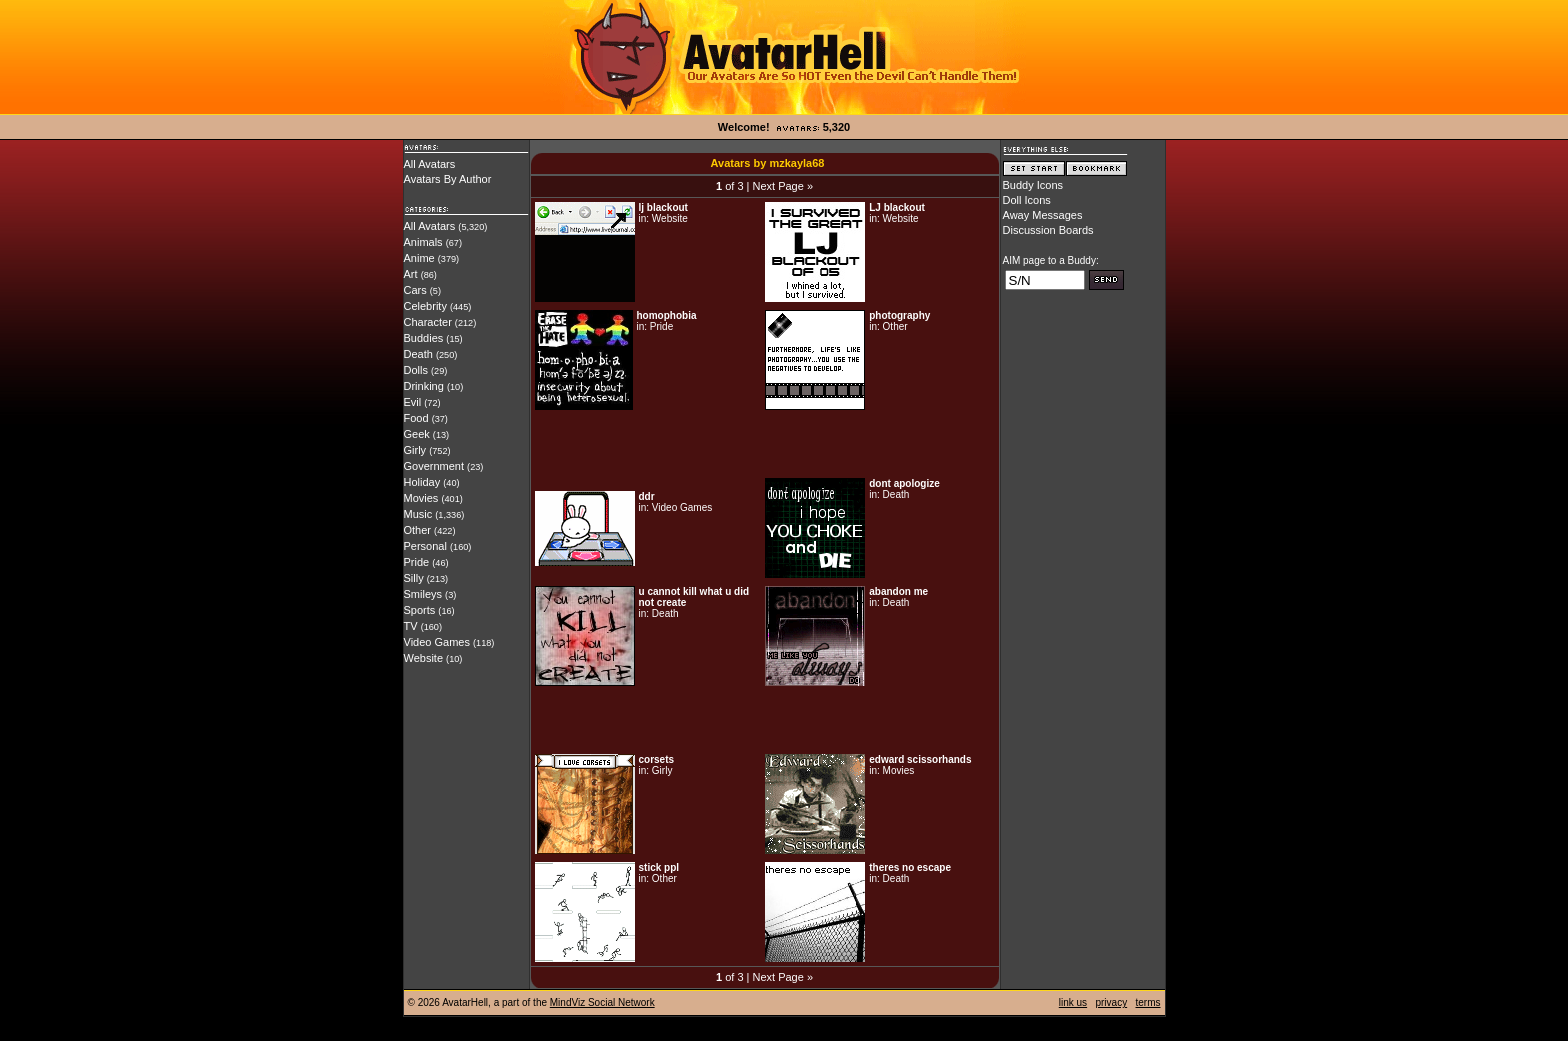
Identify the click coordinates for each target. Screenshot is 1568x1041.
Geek (417, 434)
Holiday (422, 482)
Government (434, 466)
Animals (423, 242)
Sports (420, 610)
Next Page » (782, 186)
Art (411, 274)
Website (424, 658)
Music (418, 514)
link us (1073, 1002)
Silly (414, 578)
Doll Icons (1027, 200)
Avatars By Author (448, 179)
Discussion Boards (1048, 230)
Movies (421, 498)
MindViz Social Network (602, 1002)
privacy (1111, 1002)
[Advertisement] (765, 444)
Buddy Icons (1033, 185)
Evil (413, 402)
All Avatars (430, 164)
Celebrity (425, 306)
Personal (425, 546)
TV (411, 626)
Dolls (416, 370)
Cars (415, 290)
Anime (419, 258)
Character (428, 322)
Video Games (437, 642)
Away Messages (1043, 215)
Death (418, 354)
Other (418, 530)
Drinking (424, 386)
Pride (417, 562)
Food (416, 418)
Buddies (424, 338)
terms (1148, 1002)
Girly (415, 450)
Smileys (423, 594)
